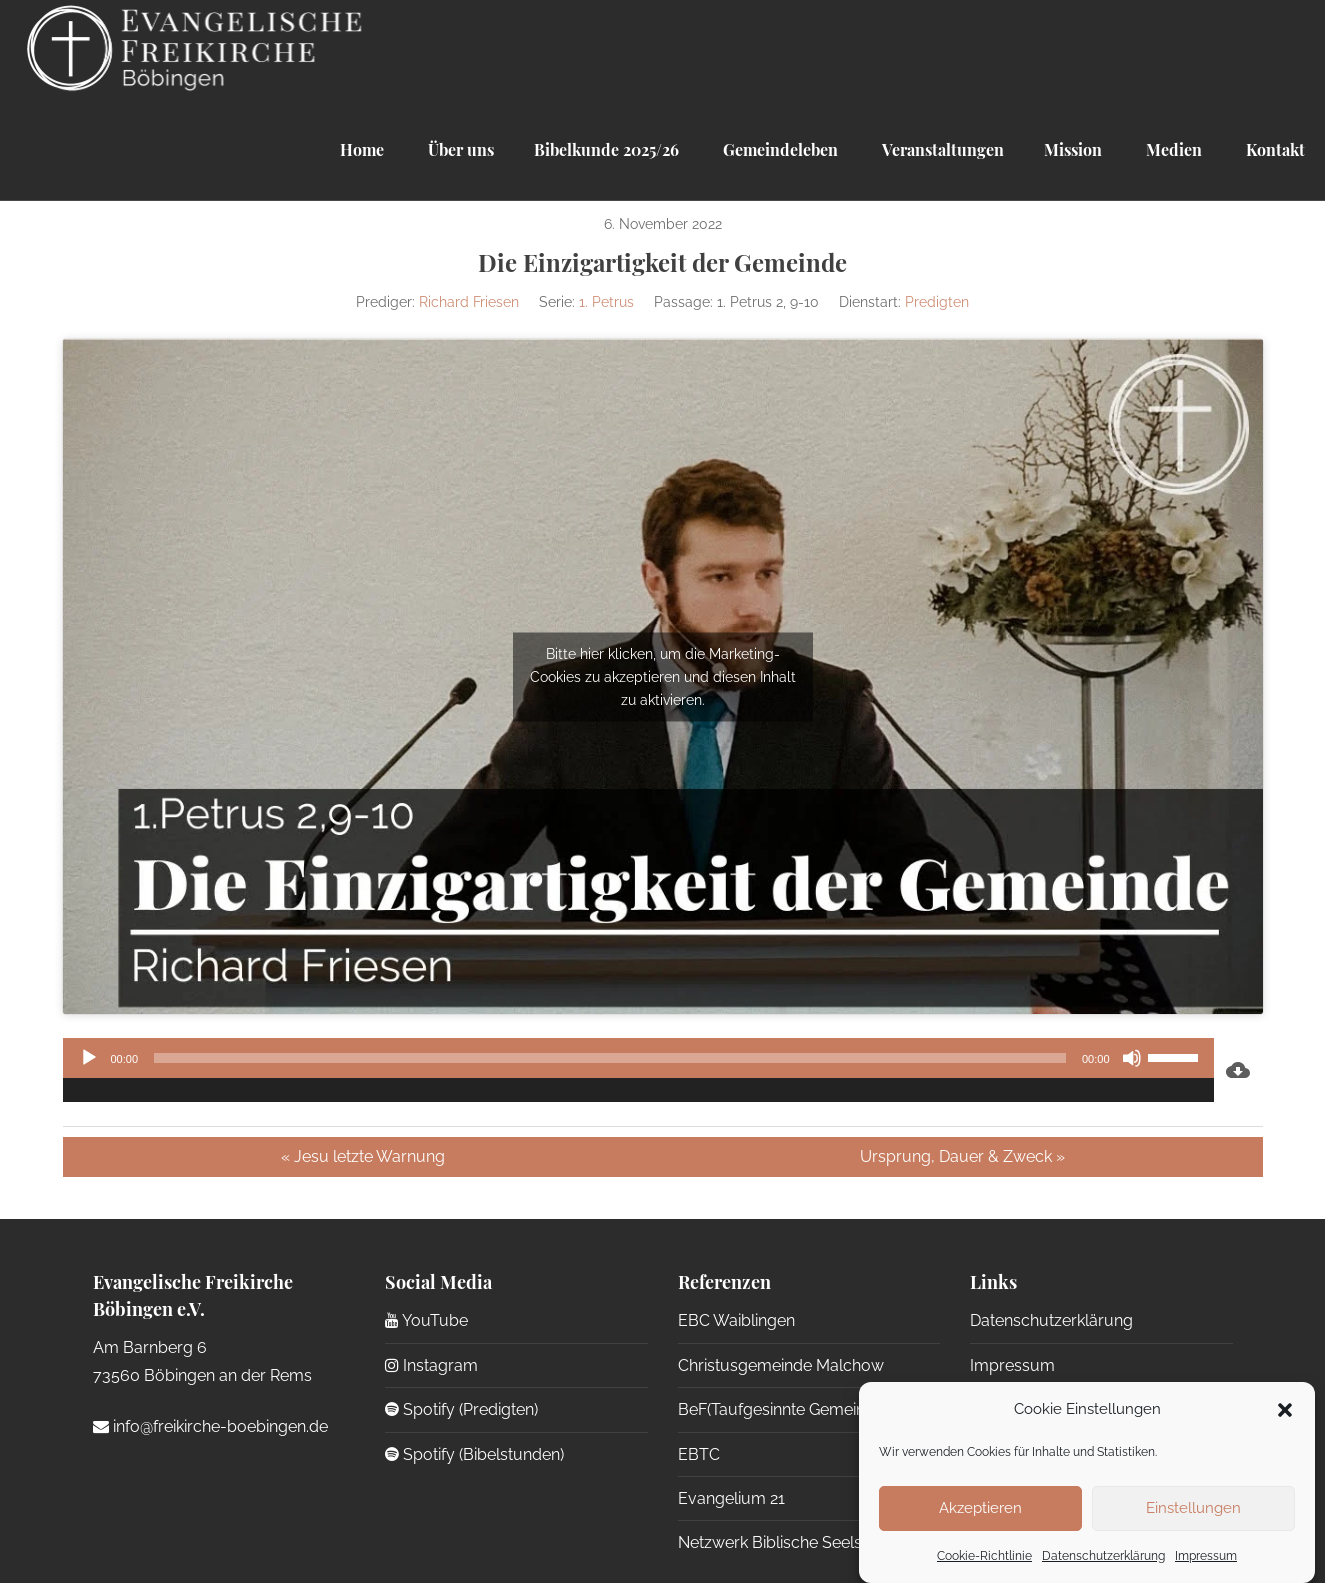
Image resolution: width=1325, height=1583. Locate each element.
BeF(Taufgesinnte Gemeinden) (787, 1409)
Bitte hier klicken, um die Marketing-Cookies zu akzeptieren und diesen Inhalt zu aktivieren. (663, 676)
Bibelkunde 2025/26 (606, 149)
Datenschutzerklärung (1103, 1556)
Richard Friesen (469, 302)
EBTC (699, 1454)
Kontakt (1273, 149)
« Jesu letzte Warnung (363, 1156)
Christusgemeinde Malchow (781, 1365)
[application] (638, 1070)
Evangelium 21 (731, 1498)
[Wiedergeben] (89, 1058)
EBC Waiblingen (736, 1320)
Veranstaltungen (941, 149)
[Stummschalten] (1132, 1058)
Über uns (459, 149)
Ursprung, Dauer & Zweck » (962, 1156)
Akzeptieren (980, 1508)
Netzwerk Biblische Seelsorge (787, 1542)
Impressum (1206, 1556)
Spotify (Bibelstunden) (474, 1454)
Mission (1073, 149)
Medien (1172, 149)
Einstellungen (1193, 1508)
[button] (1285, 1410)
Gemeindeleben (778, 149)
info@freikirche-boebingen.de (210, 1426)
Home (362, 149)
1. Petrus (606, 302)
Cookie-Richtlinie (984, 1556)
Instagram (431, 1365)
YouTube (426, 1320)
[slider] (610, 1058)
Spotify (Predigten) (461, 1409)
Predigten (937, 302)
